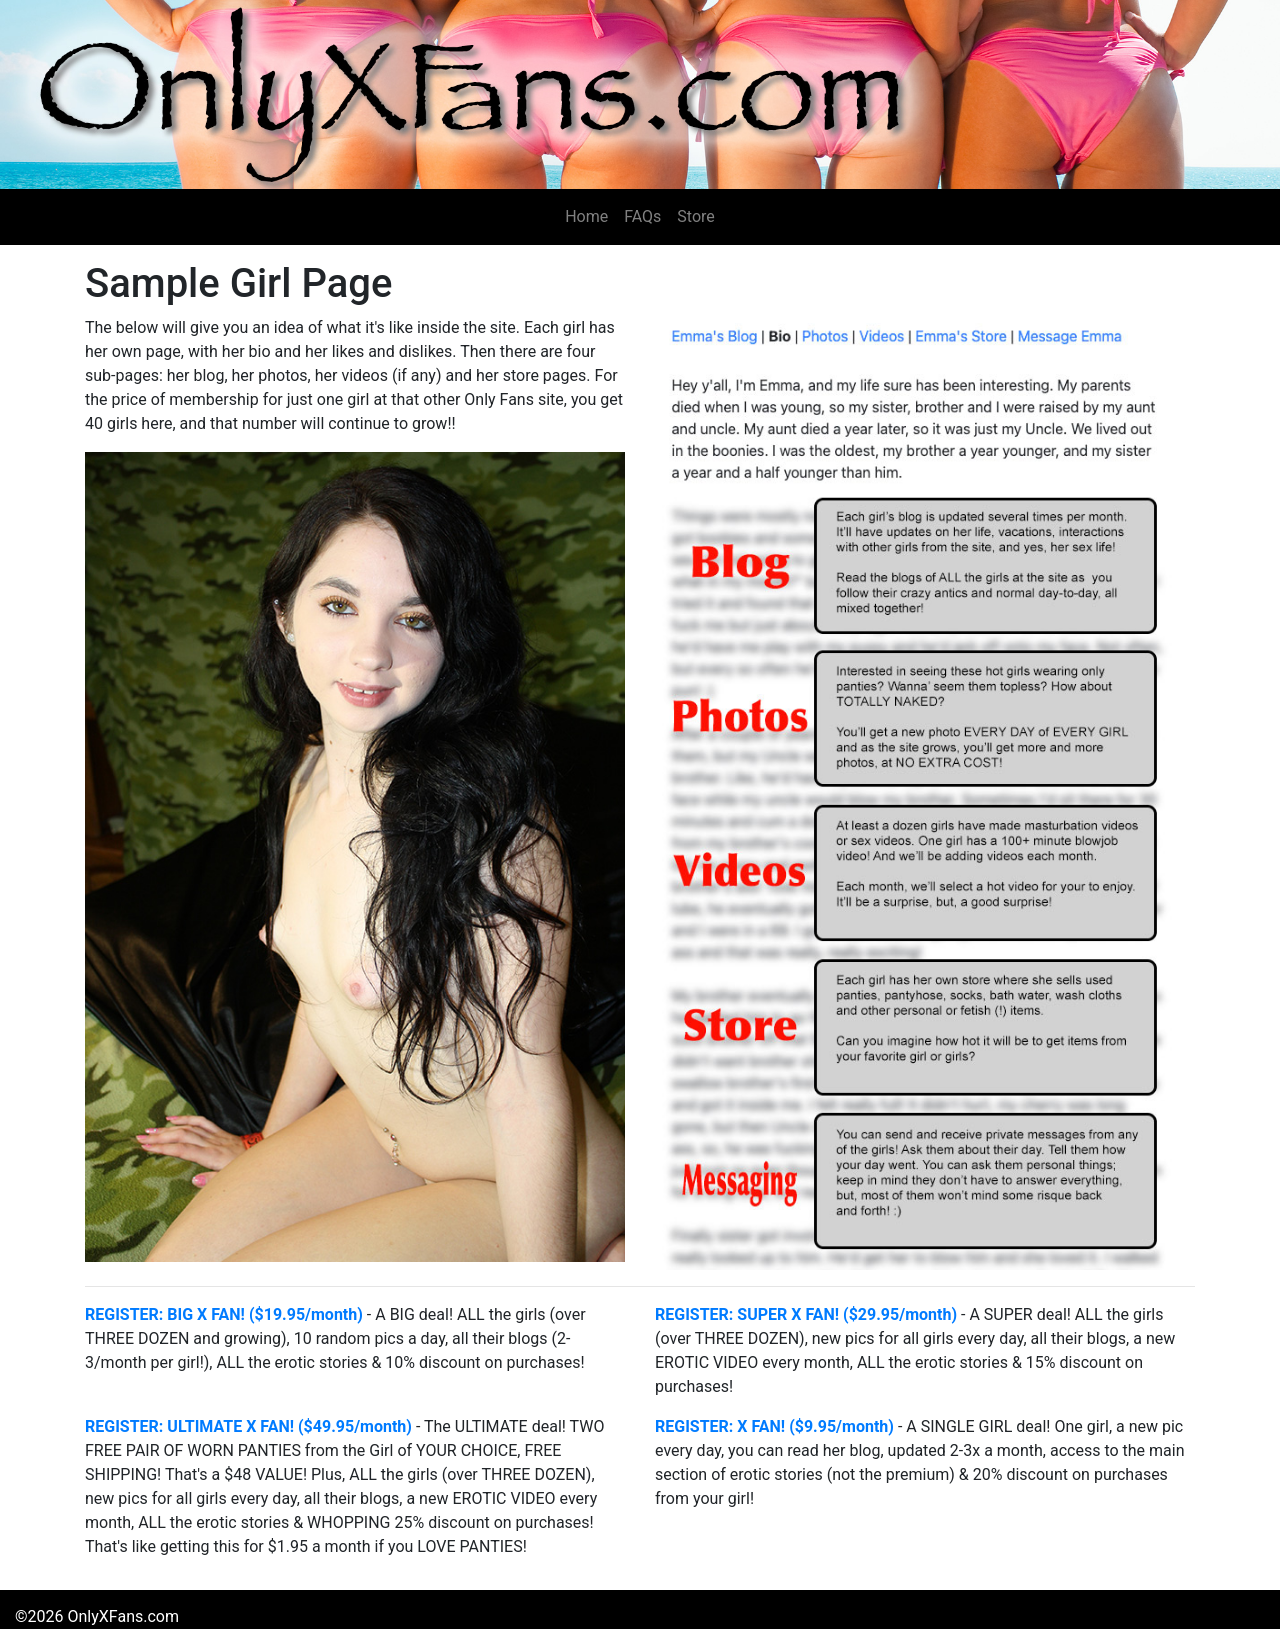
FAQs (642, 216)
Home (586, 216)
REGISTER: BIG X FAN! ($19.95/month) (224, 1314)
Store (695, 216)
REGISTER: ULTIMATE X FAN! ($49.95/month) (248, 1426)
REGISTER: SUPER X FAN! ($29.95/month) (806, 1314)
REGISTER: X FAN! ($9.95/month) (774, 1426)
